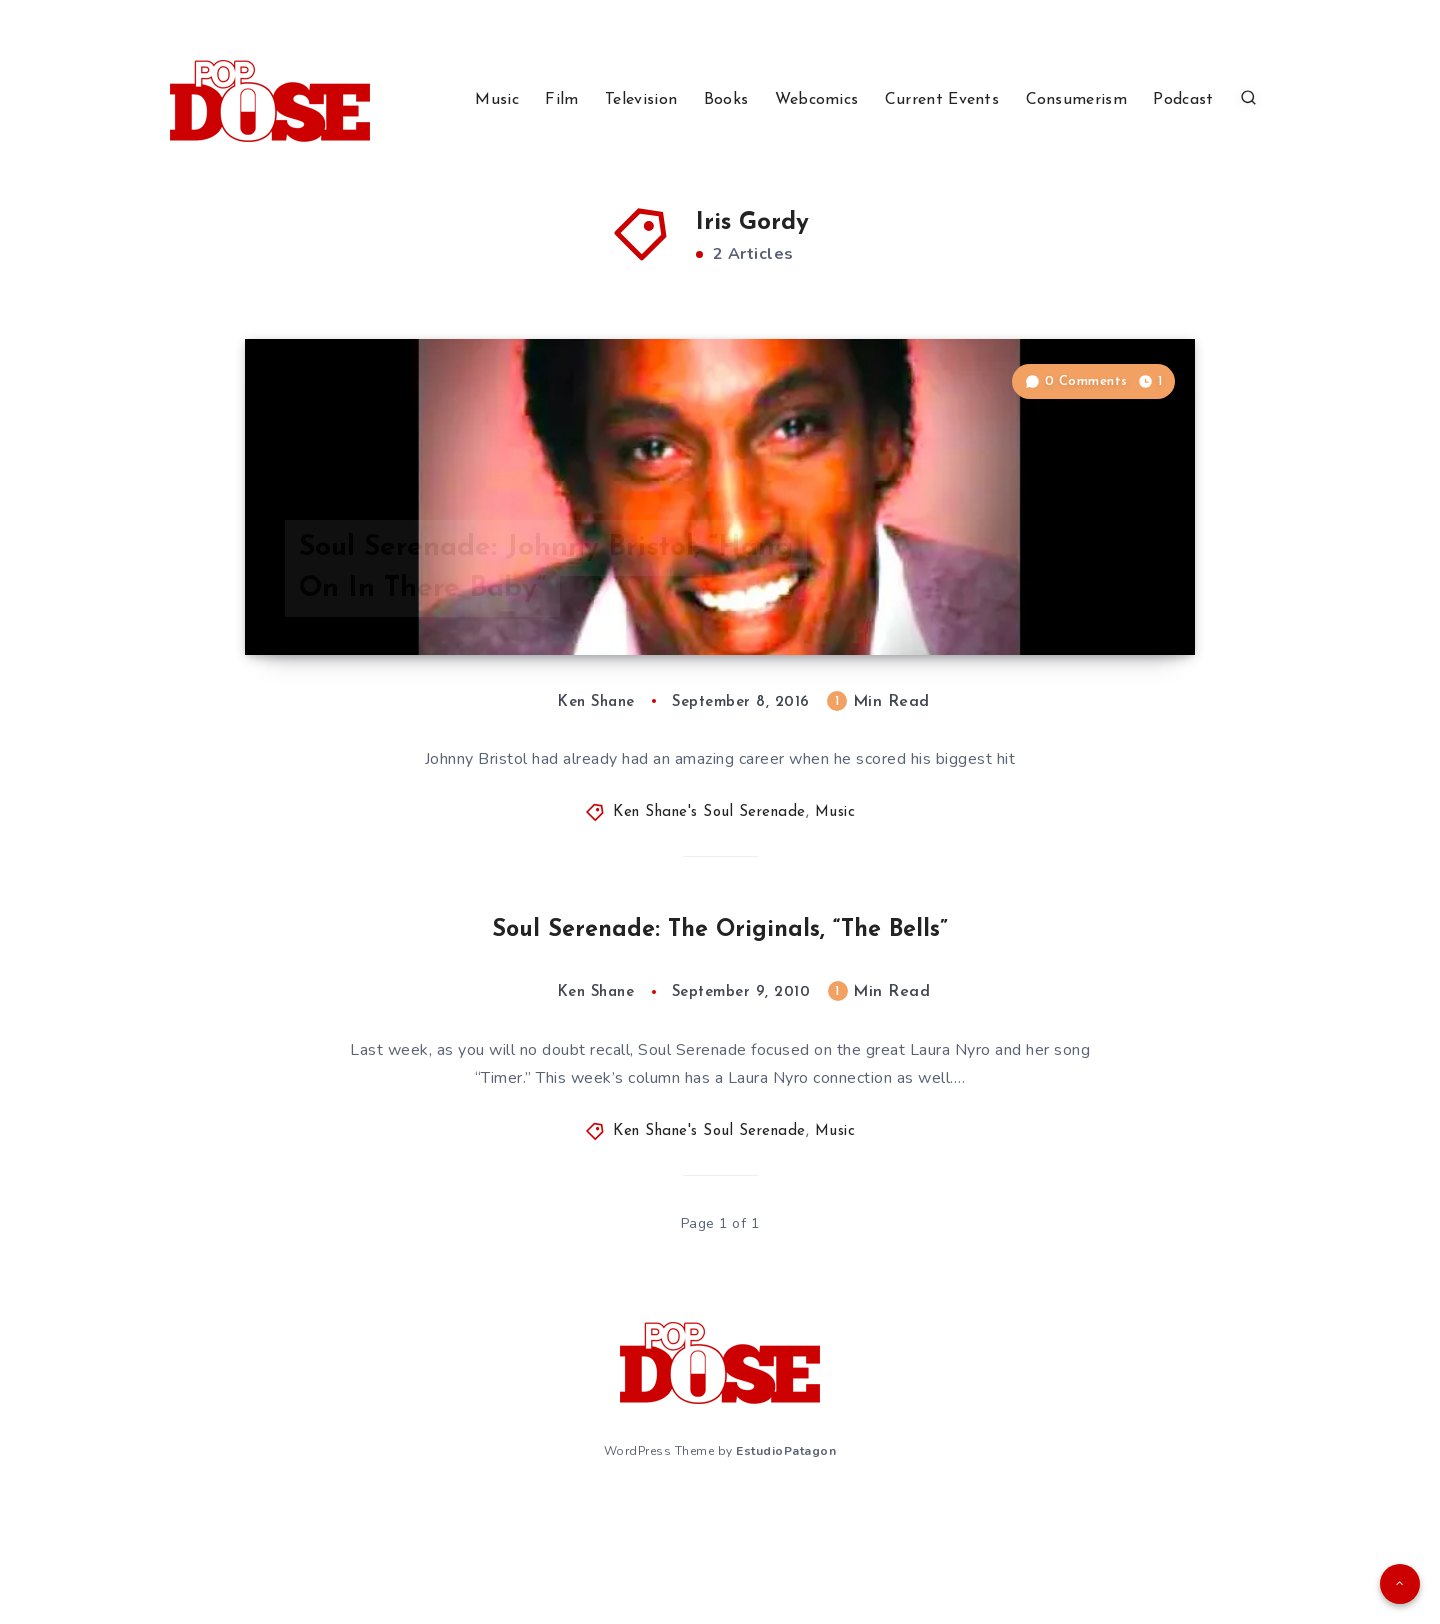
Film (561, 100)
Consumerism (1076, 100)
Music (497, 100)
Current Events (942, 100)
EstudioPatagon (786, 1572)
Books (726, 100)
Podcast (1183, 100)
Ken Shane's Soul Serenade (709, 936)
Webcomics (817, 100)
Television (641, 100)
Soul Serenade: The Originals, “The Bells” (720, 1052)
